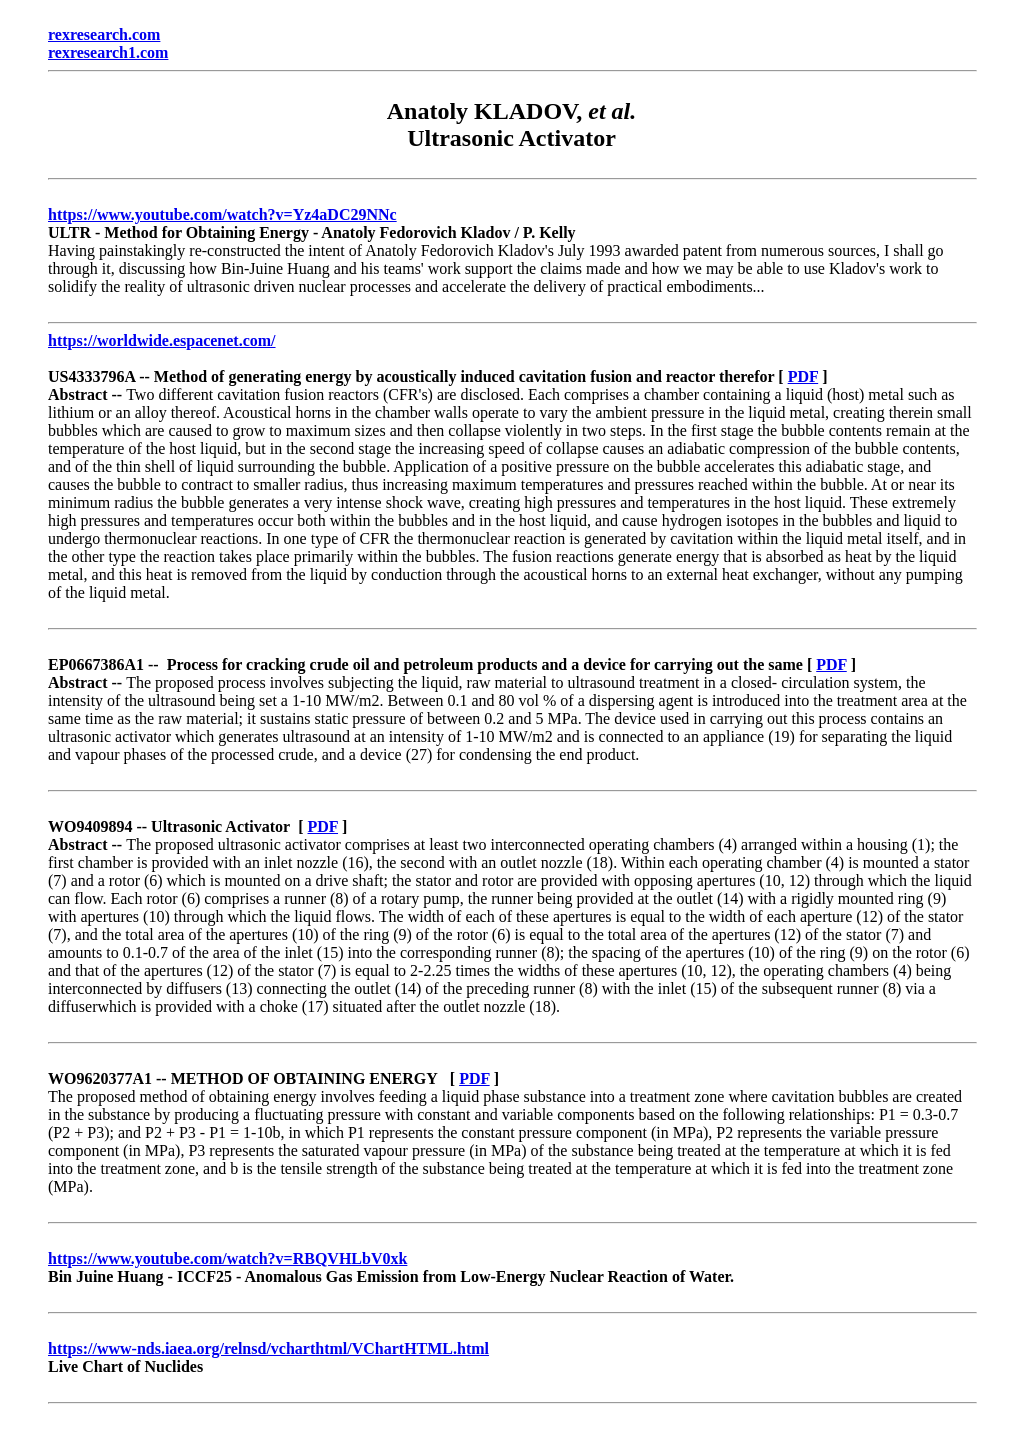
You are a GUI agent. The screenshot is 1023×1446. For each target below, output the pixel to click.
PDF (803, 376)
